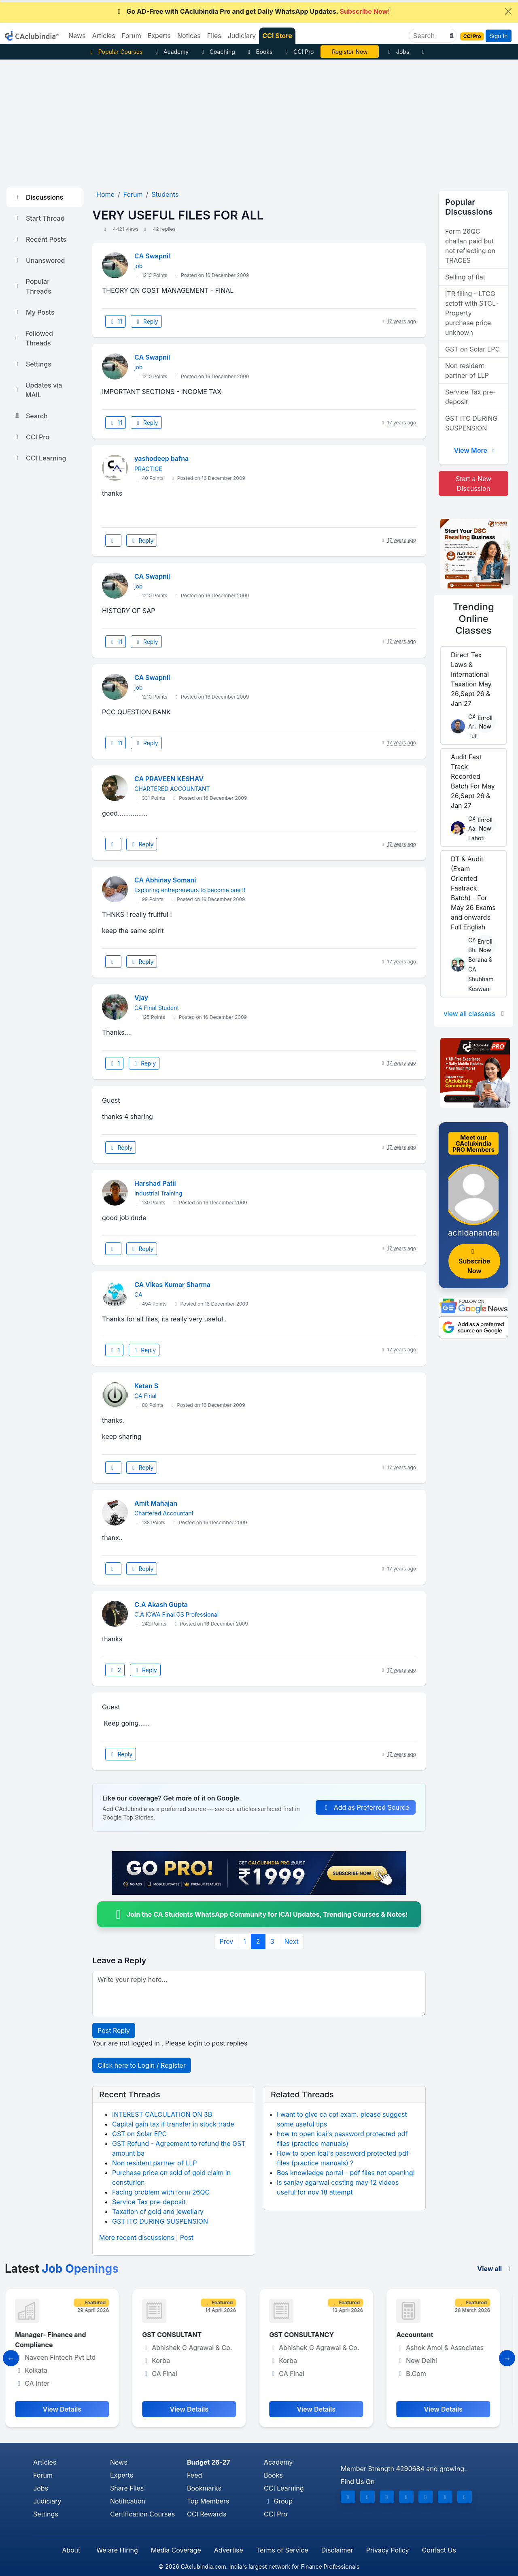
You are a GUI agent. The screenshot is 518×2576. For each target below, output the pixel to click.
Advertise (228, 2550)
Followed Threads (33, 338)
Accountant (421, 2335)
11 (115, 321)
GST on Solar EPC (139, 2134)
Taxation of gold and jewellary (158, 2211)
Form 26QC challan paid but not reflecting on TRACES (470, 245)
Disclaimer (337, 2550)
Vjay (141, 997)
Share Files (127, 2488)
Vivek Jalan (350, 51)
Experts (121, 2475)
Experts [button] (159, 36)
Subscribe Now (474, 1262)
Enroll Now (485, 722)
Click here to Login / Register (142, 2065)
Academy (171, 51)
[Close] (508, 11)
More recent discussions (136, 2237)
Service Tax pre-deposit (148, 2202)
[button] (451, 35)
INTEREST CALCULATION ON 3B (162, 2114)
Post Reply (114, 2030)
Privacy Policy (387, 2550)
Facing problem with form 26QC (161, 2192)
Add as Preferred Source (365, 1807)
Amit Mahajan (155, 1503)
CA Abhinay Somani (165, 880)
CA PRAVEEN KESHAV (169, 779)
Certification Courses (142, 2514)
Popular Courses (115, 51)
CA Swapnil (152, 256)
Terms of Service (282, 2550)
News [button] (77, 36)
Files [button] (214, 36)
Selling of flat (465, 277)
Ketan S (146, 1386)
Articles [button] (103, 36)
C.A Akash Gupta (161, 1604)
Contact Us (439, 2550)
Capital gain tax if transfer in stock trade (173, 2124)
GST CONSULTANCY (308, 2335)
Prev (226, 1941)
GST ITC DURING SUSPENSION (160, 2221)
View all (495, 2269)
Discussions (38, 197)
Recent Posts (39, 239)
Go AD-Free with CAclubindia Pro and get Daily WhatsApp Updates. (252, 11)
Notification (127, 2501)
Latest (62, 2269)
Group (278, 2501)
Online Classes (473, 618)
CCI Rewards (206, 2514)
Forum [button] (131, 36)
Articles (44, 2462)
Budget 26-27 (208, 2462)
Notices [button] (189, 36)
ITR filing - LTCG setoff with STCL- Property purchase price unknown (471, 313)
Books (259, 51)
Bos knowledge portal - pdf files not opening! (346, 2173)
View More (475, 450)
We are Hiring (117, 2550)
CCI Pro (298, 51)
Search (30, 416)
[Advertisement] (259, 120)
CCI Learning (39, 458)
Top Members (208, 2501)
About (71, 2550)
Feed (194, 2475)
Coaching (217, 51)
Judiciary (47, 2501)
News (118, 2462)
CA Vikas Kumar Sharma (172, 1285)
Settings (32, 364)
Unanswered (39, 260)
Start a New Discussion (473, 483)
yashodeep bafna (161, 458)
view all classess (475, 1014)
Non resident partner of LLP (154, 2163)
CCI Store (277, 36)
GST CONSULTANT (178, 2335)
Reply (146, 321)
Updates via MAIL (37, 390)
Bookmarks (204, 2488)
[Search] (429, 35)
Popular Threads (32, 286)
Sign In (498, 35)
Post (186, 2237)
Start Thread (39, 218)
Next (291, 1941)
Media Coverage (176, 2550)
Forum (43, 2475)
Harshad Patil (155, 1183)
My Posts (34, 312)
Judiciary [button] (242, 36)
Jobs (397, 51)
